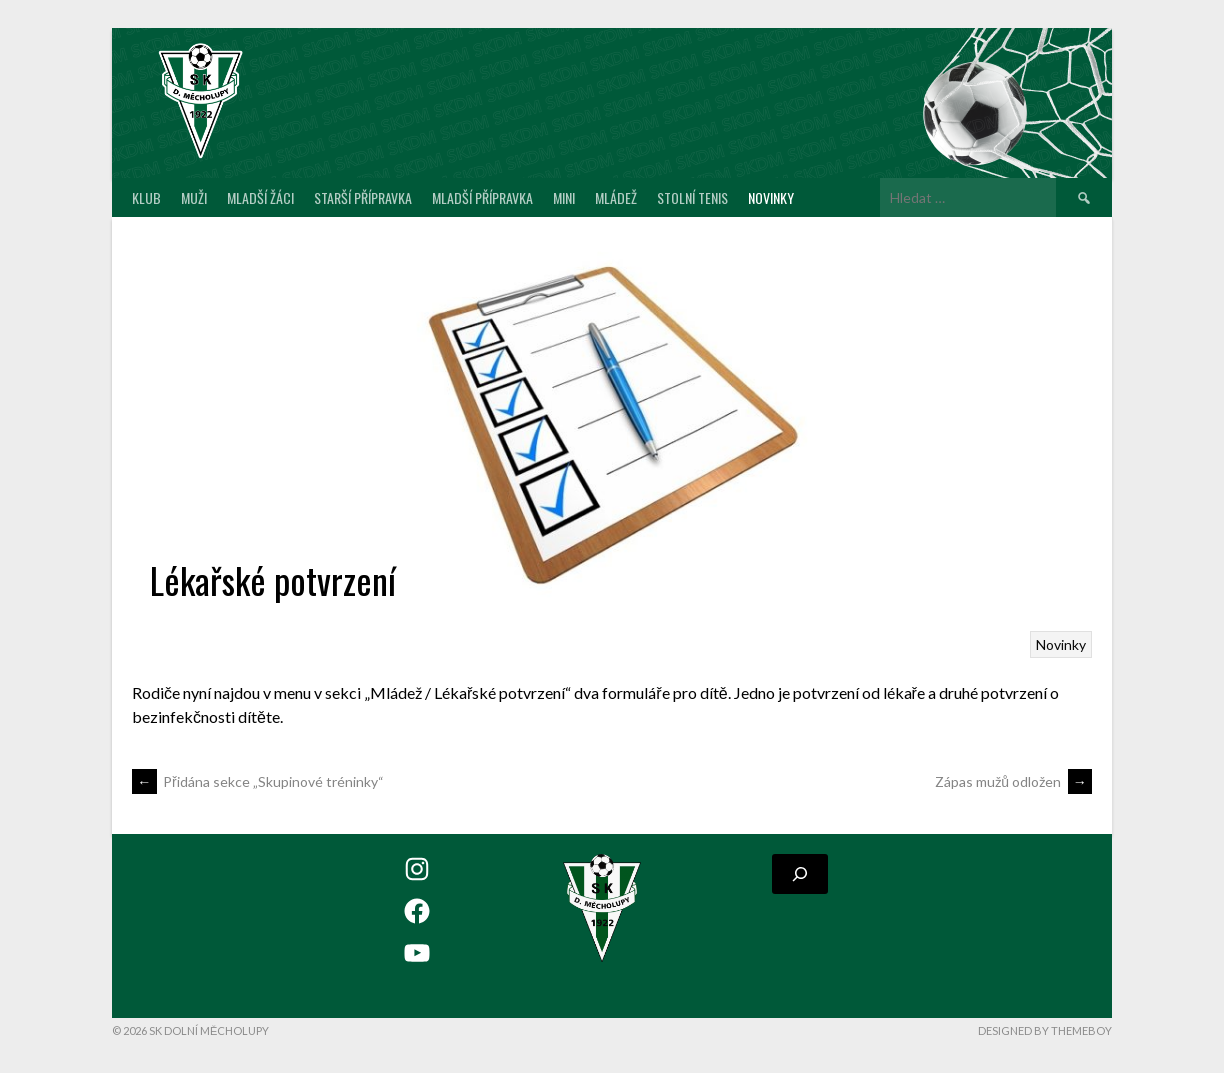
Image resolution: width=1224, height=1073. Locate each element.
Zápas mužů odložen (1013, 781)
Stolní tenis (692, 197)
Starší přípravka (363, 197)
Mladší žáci (260, 197)
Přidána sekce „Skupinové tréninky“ (258, 781)
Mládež (616, 197)
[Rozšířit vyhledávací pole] (800, 874)
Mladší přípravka (482, 197)
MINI (564, 197)
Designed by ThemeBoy (1045, 1030)
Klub (146, 197)
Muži (194, 197)
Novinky (771, 197)
